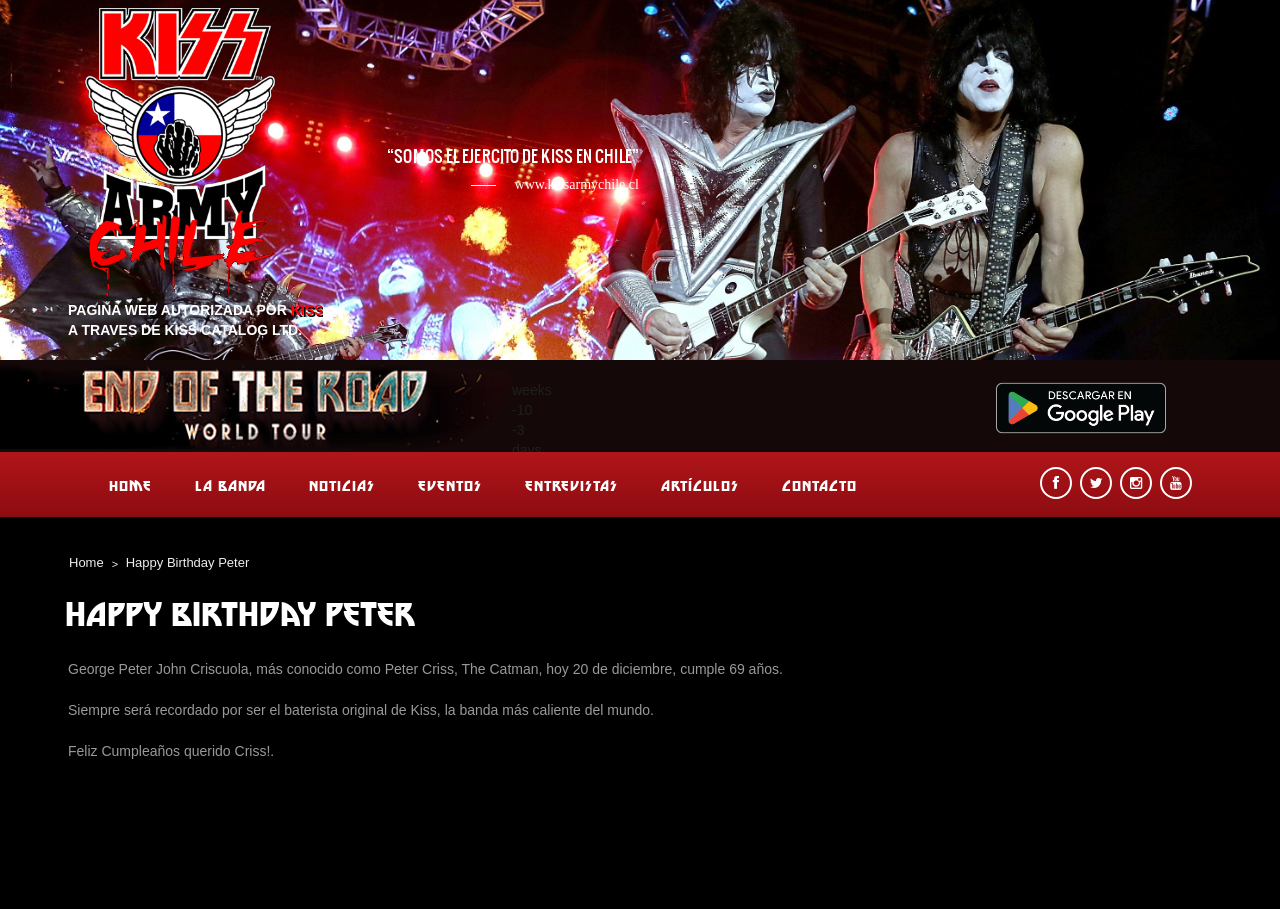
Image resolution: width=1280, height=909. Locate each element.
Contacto (819, 485)
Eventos (450, 485)
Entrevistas (571, 485)
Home (130, 485)
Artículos (700, 485)
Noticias (342, 485)
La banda (230, 485)
